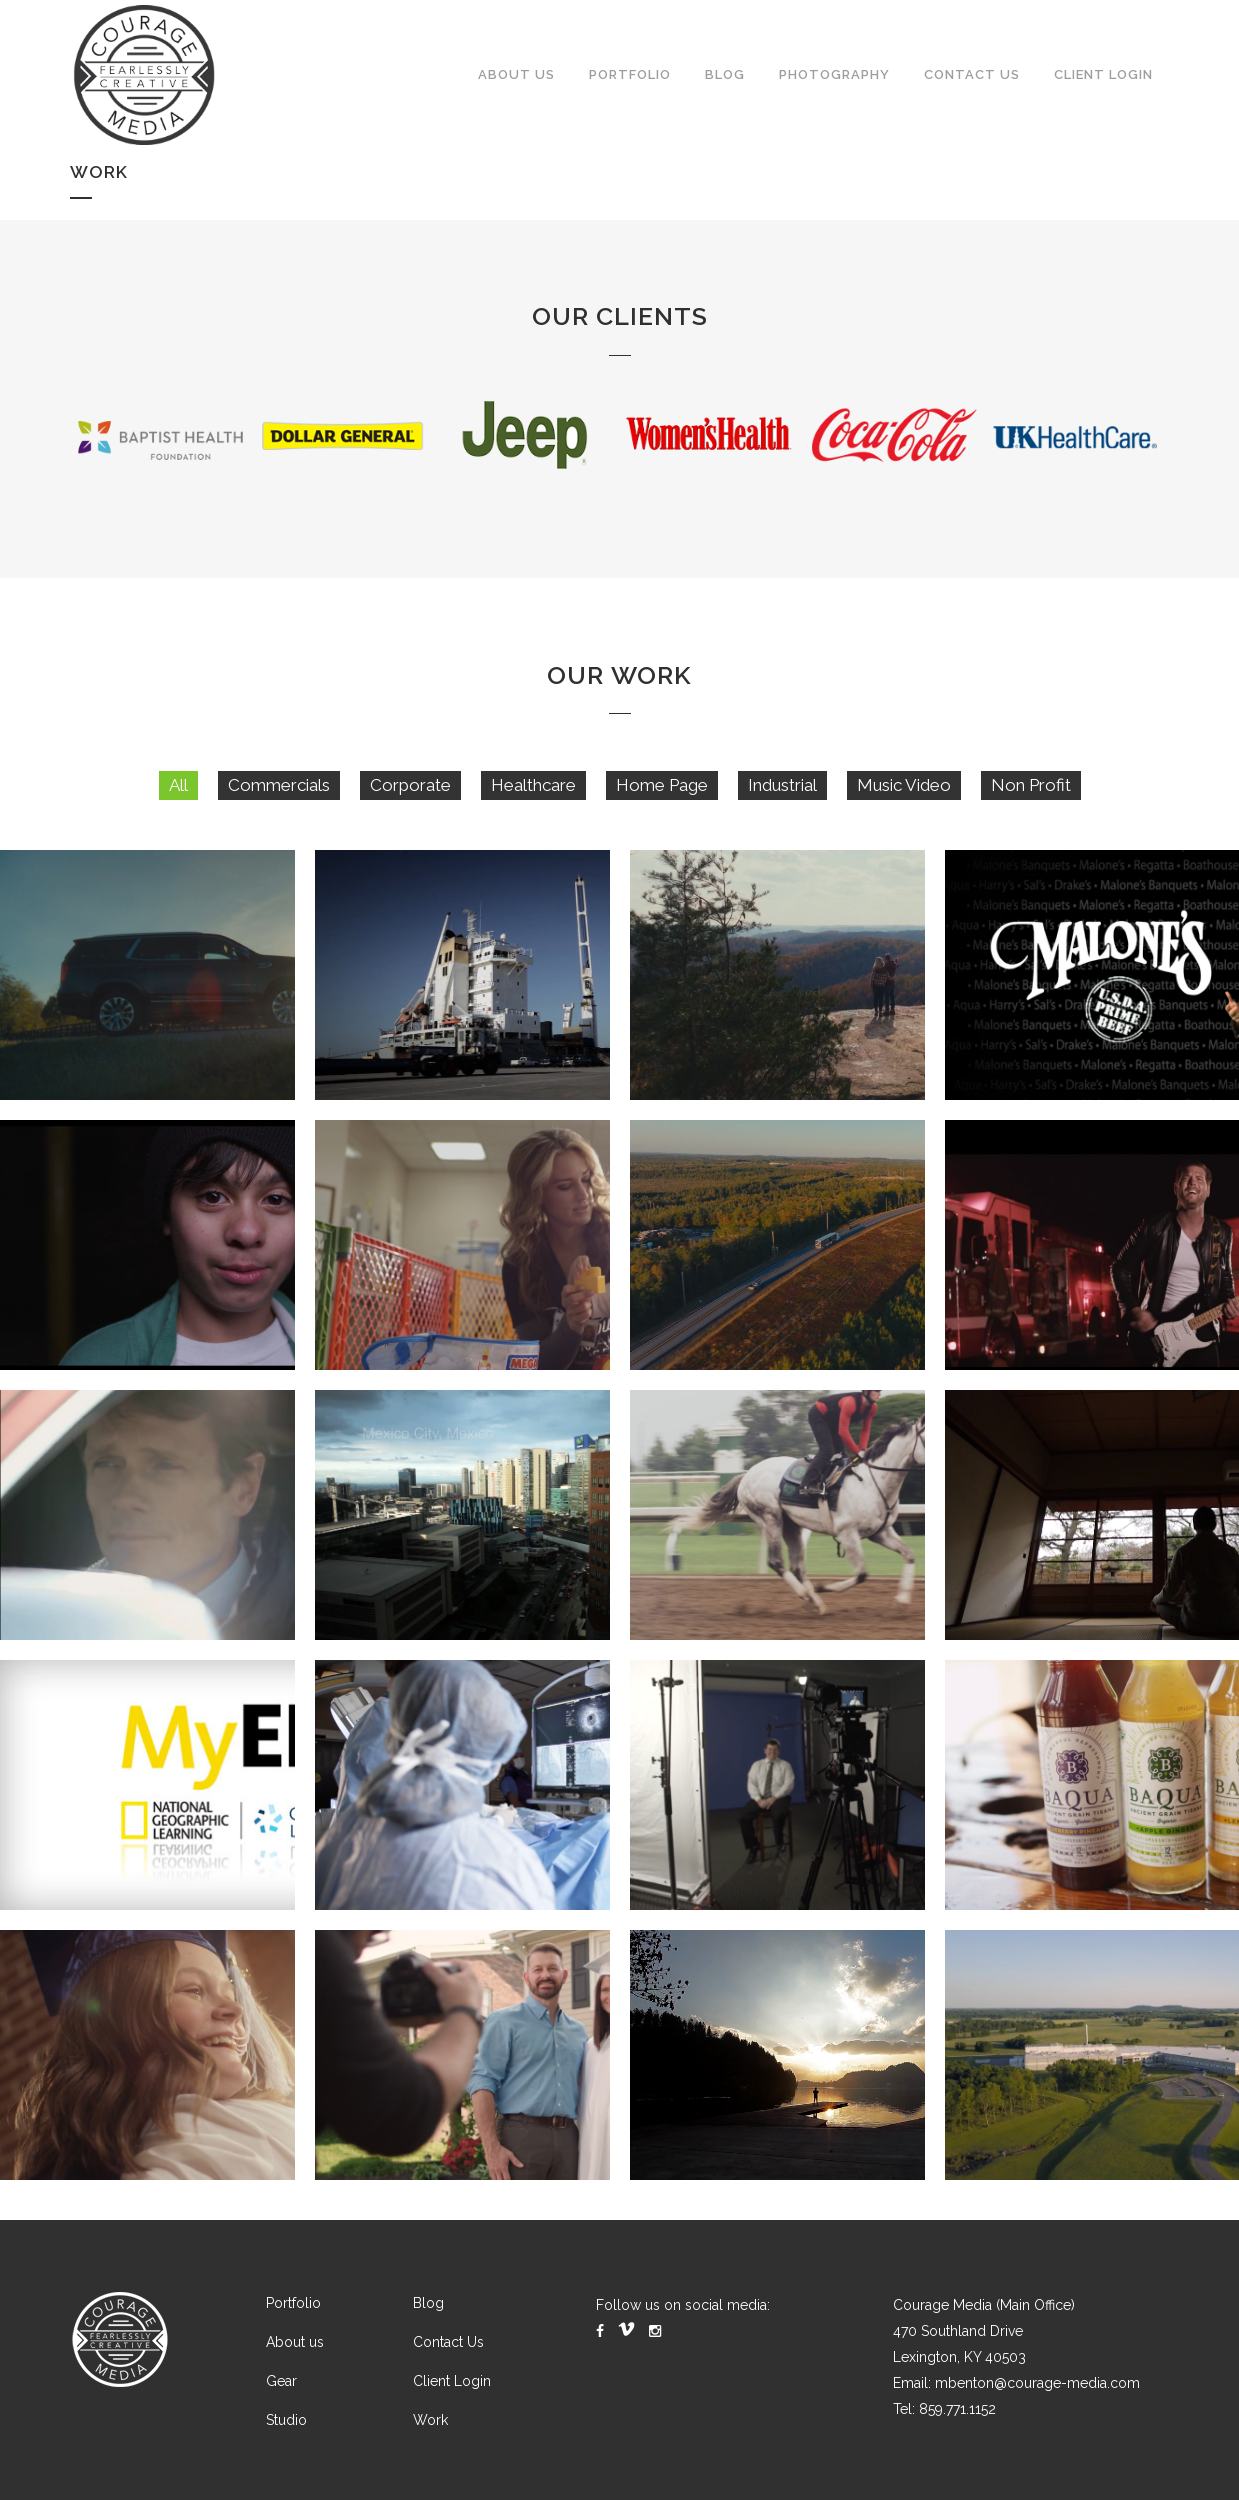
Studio (286, 2420)
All (178, 805)
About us (295, 2342)
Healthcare (533, 805)
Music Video (904, 805)
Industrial (782, 805)
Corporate (410, 805)
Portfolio (293, 2303)
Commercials (279, 805)
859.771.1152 (957, 2409)
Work (430, 2420)
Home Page (662, 805)
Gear (281, 2381)
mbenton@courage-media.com (1037, 2383)
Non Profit (1031, 805)
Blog (428, 2303)
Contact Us (448, 2342)
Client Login (452, 2381)
